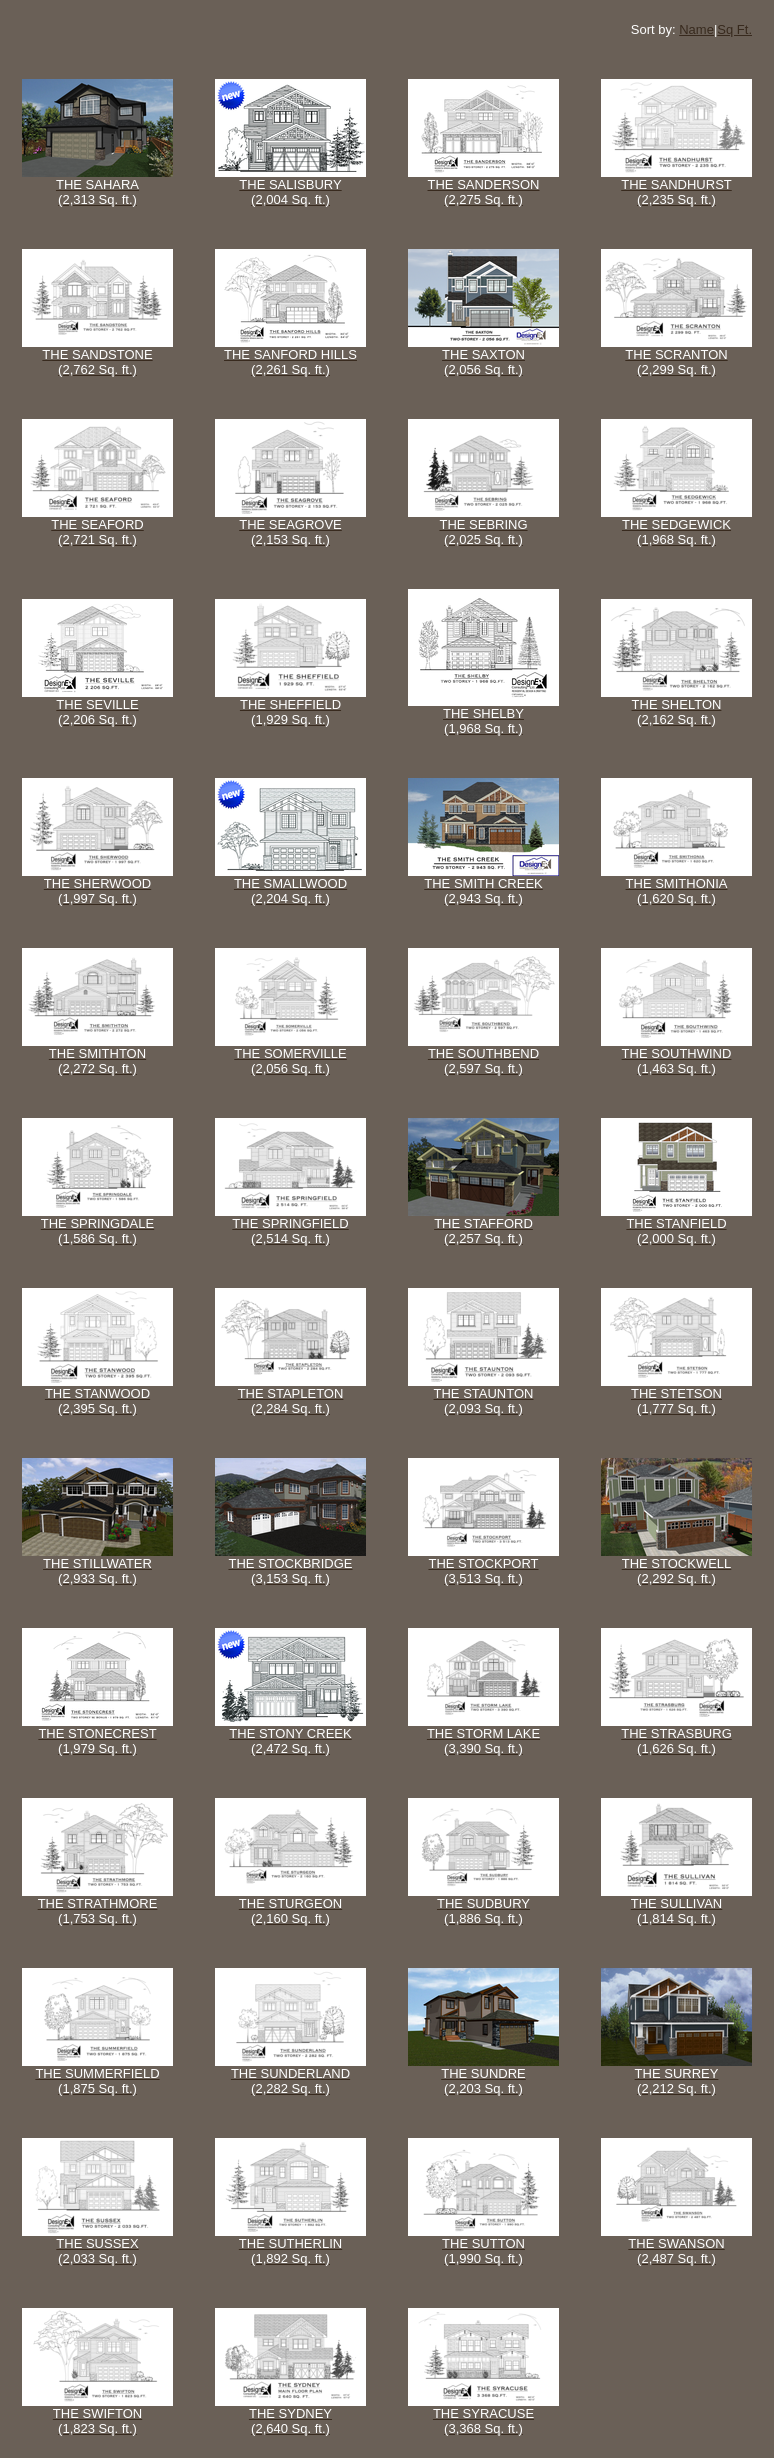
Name (696, 29)
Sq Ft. (734, 29)
